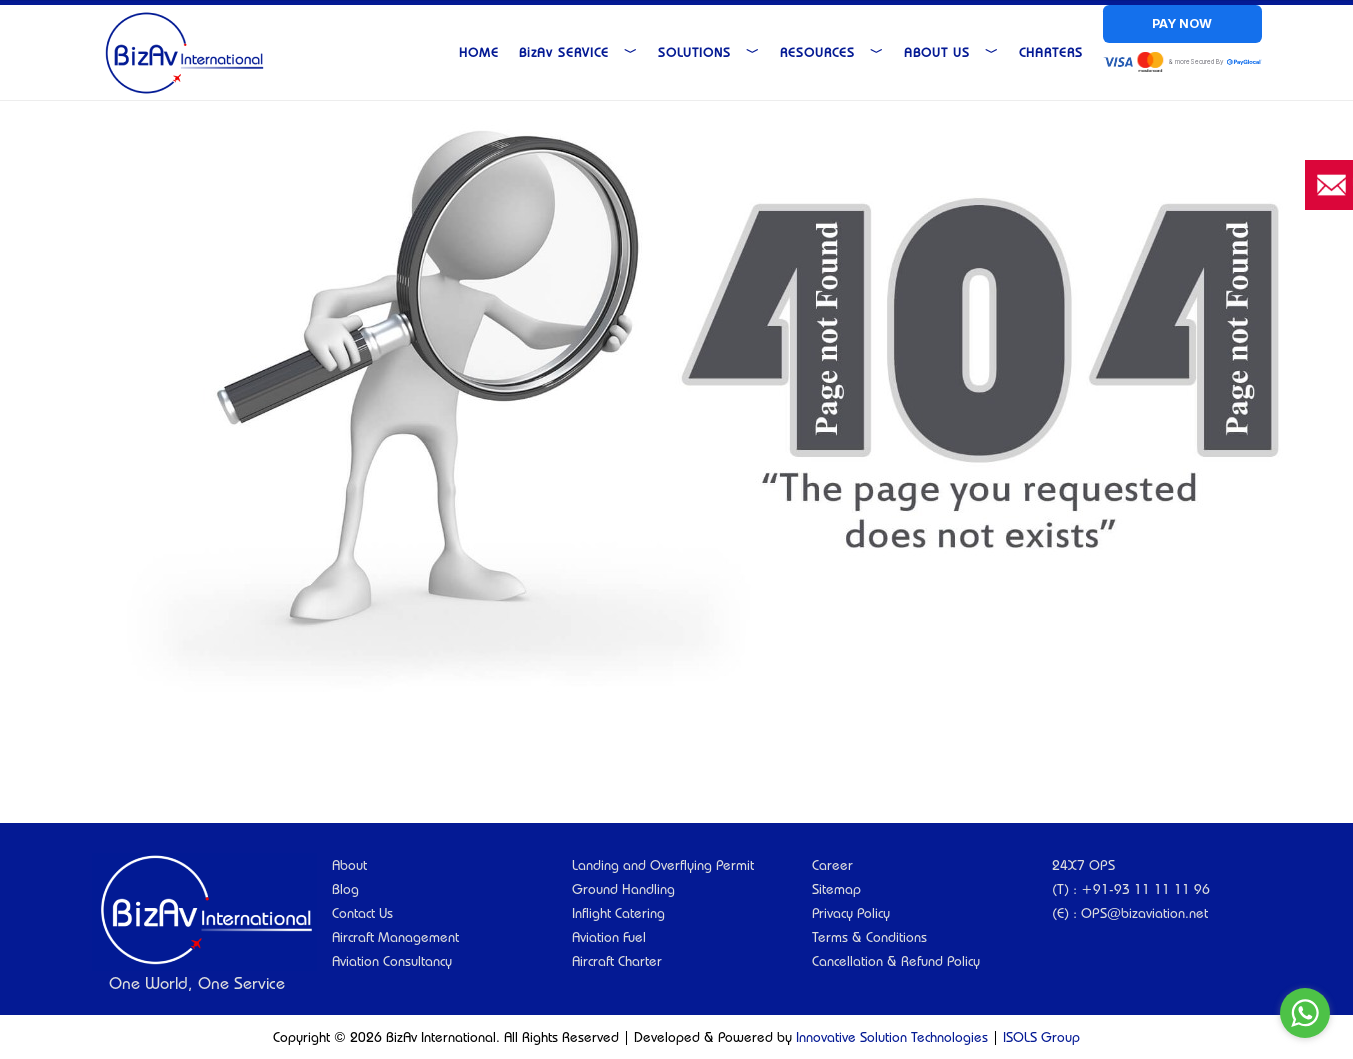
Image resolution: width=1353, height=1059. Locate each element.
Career (832, 865)
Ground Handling (623, 889)
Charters (1051, 52)
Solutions (709, 52)
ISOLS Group (1041, 1037)
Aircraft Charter (617, 961)
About (349, 865)
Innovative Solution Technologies (892, 1037)
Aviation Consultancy (392, 961)
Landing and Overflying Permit (663, 865)
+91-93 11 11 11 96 (1145, 889)
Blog (345, 889)
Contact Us (362, 913)
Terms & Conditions (869, 937)
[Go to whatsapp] (1305, 1013)
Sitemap (836, 889)
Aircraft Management (395, 937)
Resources (832, 52)
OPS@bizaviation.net (1144, 913)
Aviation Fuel (609, 937)
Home (479, 52)
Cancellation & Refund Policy (896, 961)
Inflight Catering (618, 913)
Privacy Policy (851, 913)
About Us (951, 52)
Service (578, 52)
